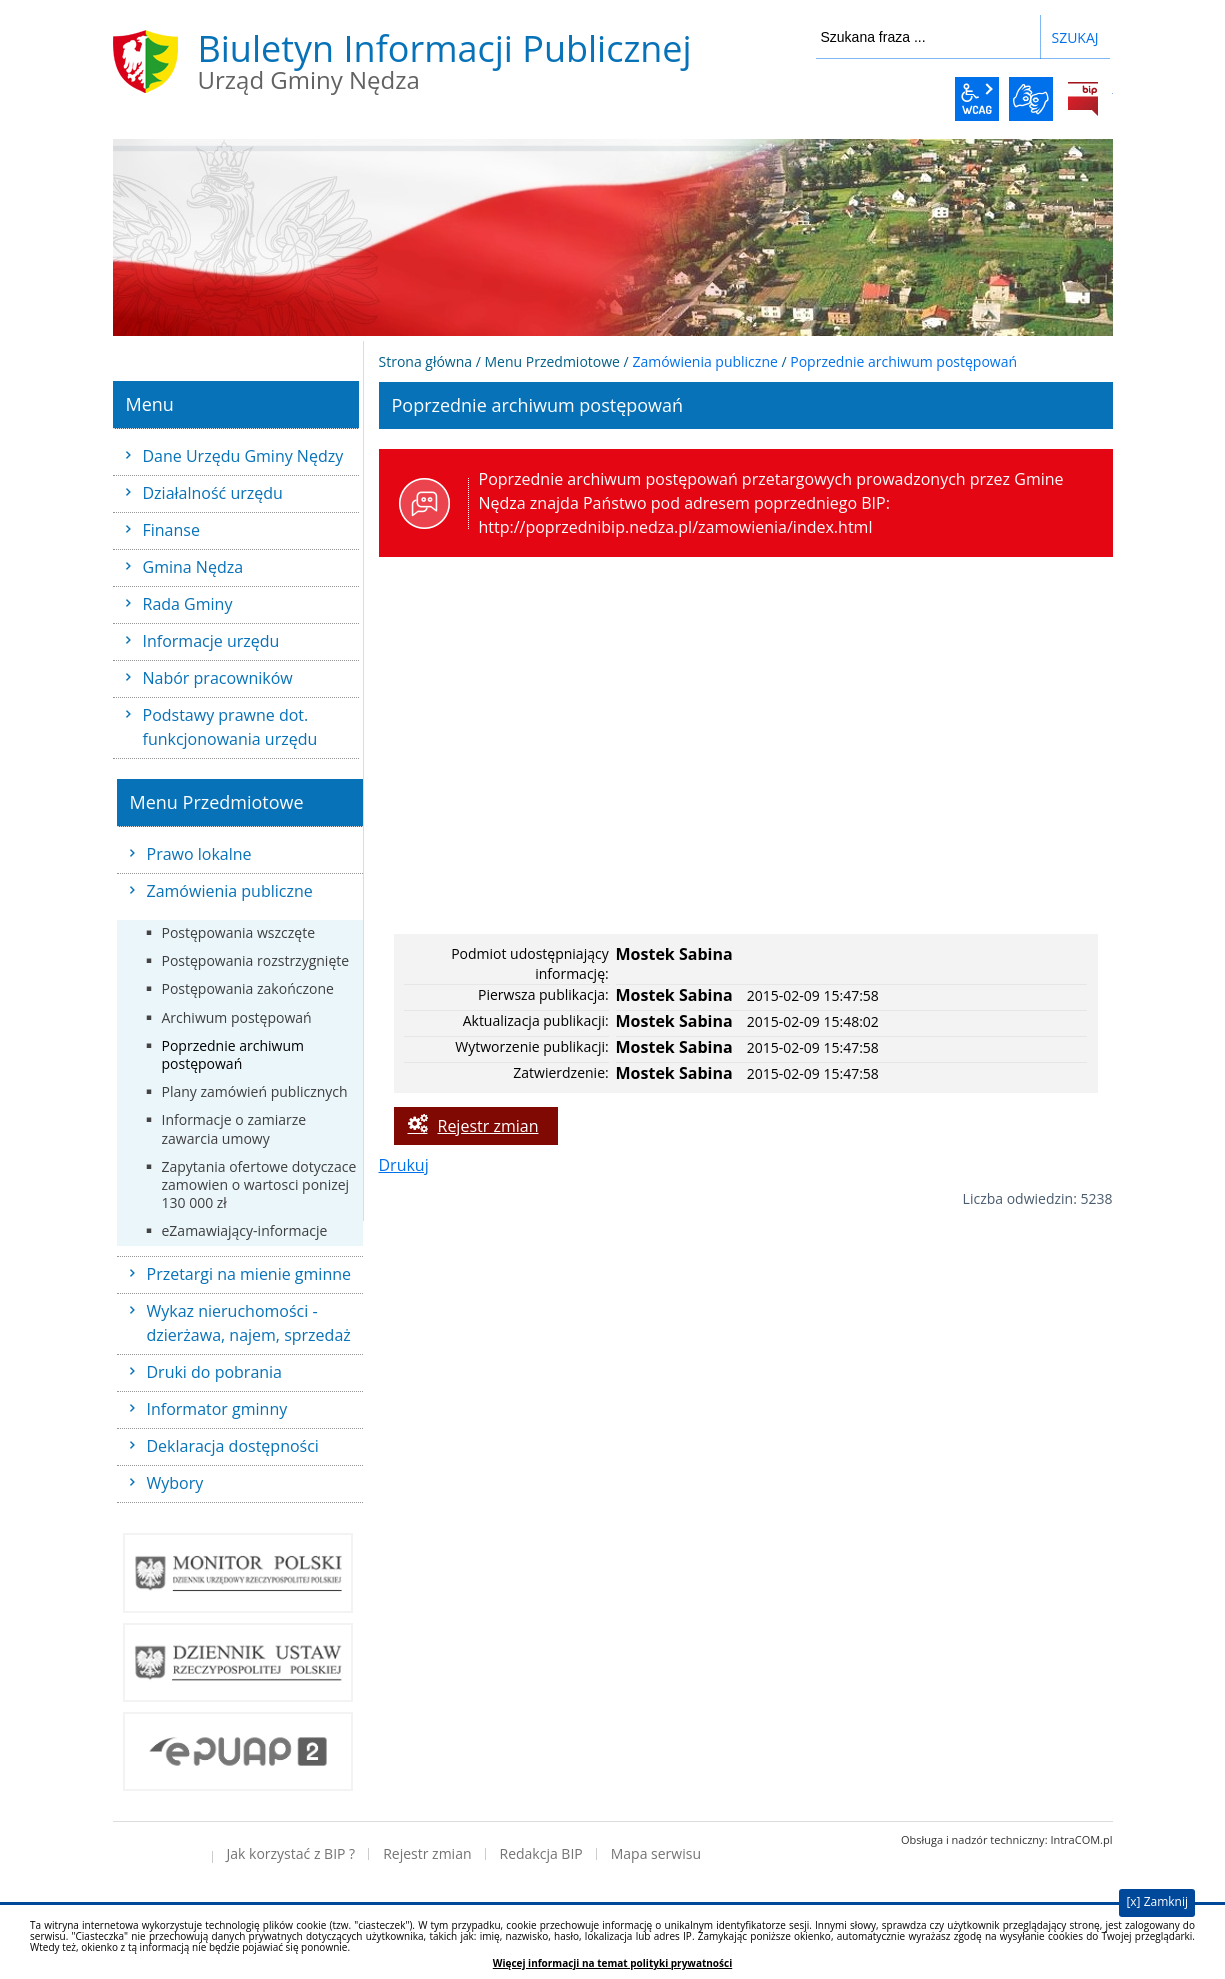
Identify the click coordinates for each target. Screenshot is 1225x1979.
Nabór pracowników (218, 678)
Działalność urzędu (213, 493)
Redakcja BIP (541, 1853)
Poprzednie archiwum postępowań (233, 1054)
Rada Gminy (188, 604)
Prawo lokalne (199, 854)
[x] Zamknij (1157, 1901)
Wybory (175, 1483)
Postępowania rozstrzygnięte (256, 960)
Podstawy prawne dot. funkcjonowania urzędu (230, 727)
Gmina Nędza (193, 567)
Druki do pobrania (215, 1372)
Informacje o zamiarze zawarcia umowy (234, 1128)
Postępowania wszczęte (239, 932)
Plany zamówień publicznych (255, 1091)
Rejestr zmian (488, 1126)
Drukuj (404, 1165)
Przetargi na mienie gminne (249, 1274)
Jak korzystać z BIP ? (291, 1853)
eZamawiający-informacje (245, 1230)
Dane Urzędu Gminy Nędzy (243, 456)
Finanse (171, 530)
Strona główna (426, 361)
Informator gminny (217, 1409)
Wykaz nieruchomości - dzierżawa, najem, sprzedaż (249, 1323)
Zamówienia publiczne (230, 891)
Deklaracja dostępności (233, 1446)
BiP (1083, 99)
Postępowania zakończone (248, 988)
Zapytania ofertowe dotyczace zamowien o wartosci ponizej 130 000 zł (259, 1184)
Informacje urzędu (211, 641)
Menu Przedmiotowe (552, 361)
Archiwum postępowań (237, 1017)
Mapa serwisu (656, 1853)
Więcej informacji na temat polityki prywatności (612, 1963)
